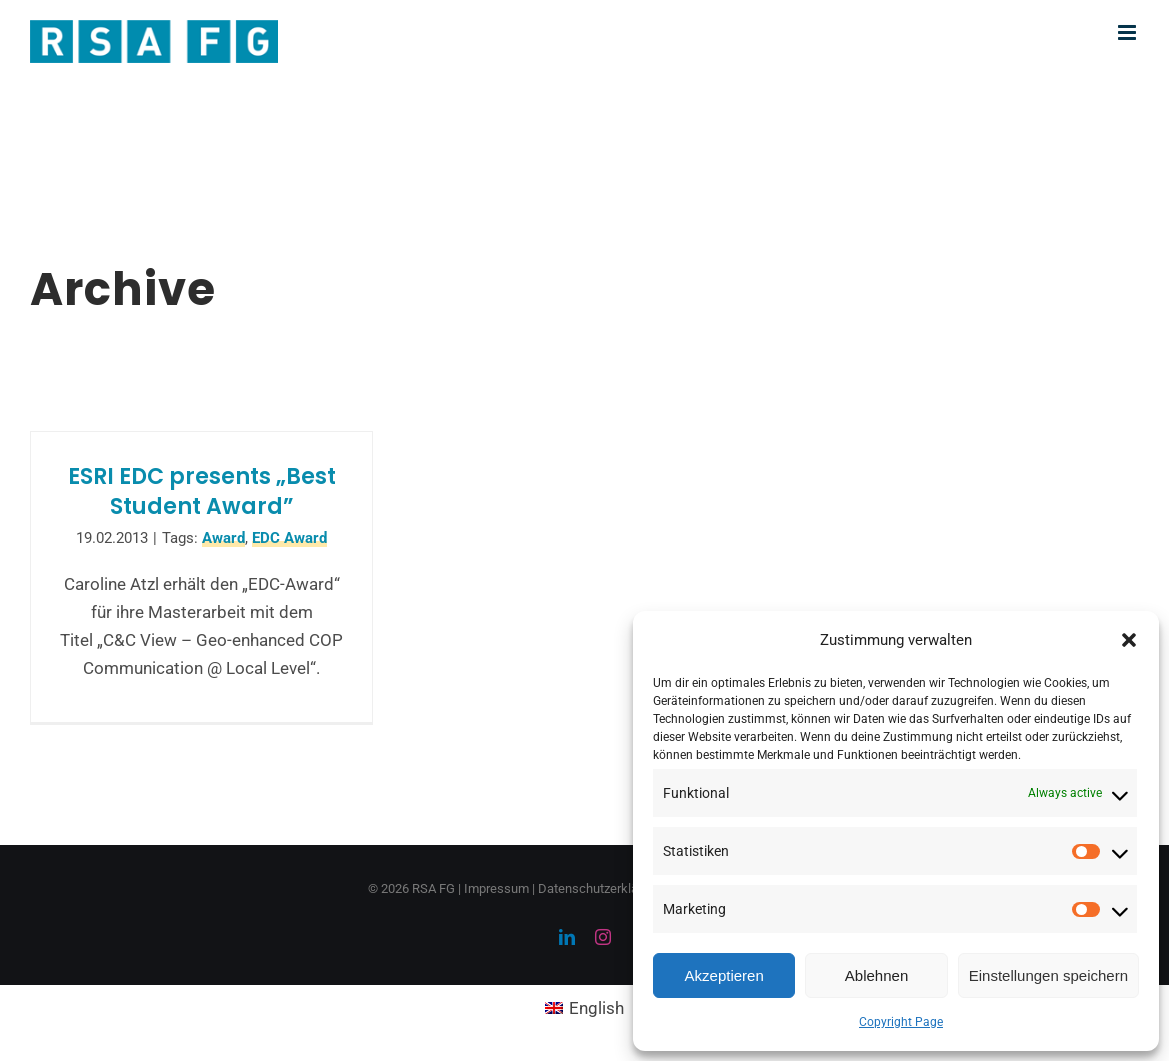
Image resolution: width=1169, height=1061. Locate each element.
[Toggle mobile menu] (1128, 32)
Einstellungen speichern (1048, 975)
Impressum (496, 888)
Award (223, 538)
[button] (1129, 640)
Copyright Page (901, 1022)
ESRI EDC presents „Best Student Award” (202, 491)
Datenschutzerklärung (600, 888)
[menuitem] (585, 1008)
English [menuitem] (596, 1008)
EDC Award (289, 538)
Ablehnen (876, 975)
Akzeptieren (724, 975)
